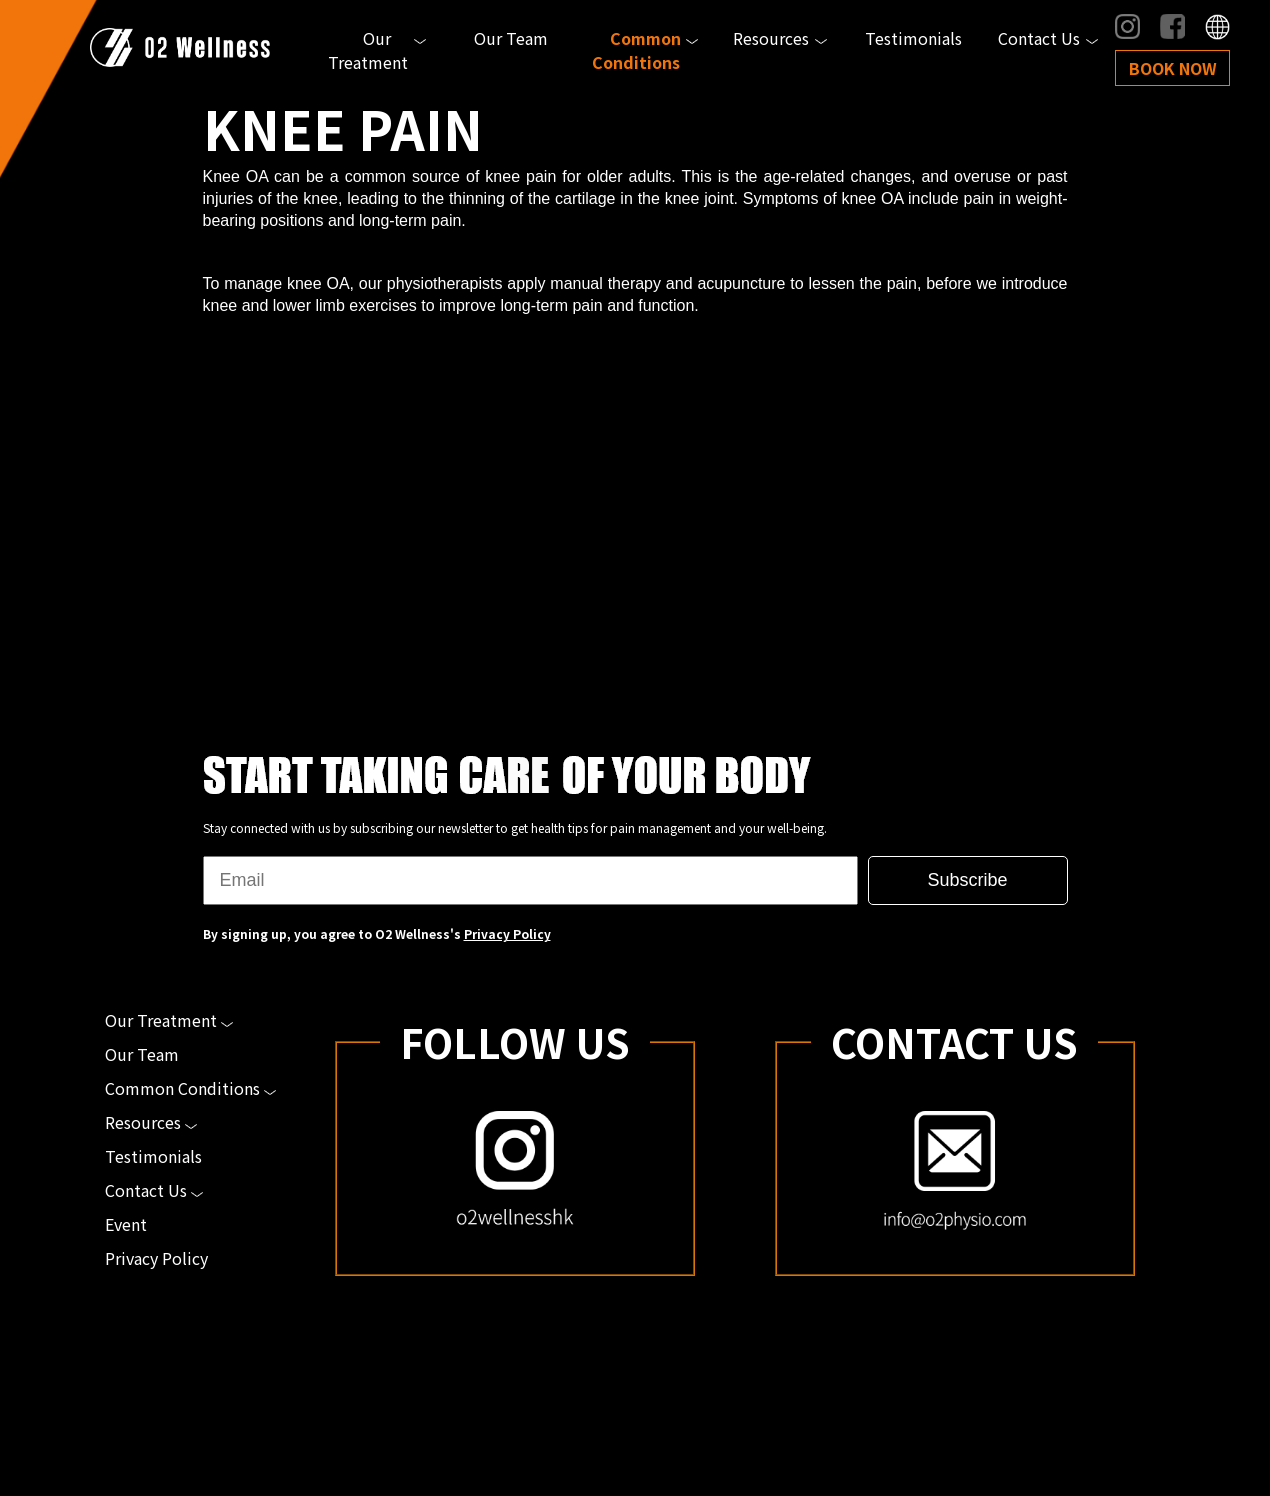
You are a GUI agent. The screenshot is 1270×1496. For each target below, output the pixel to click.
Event (126, 1224)
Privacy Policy (507, 933)
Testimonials (913, 38)
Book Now (1173, 68)
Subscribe (967, 880)
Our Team (511, 38)
